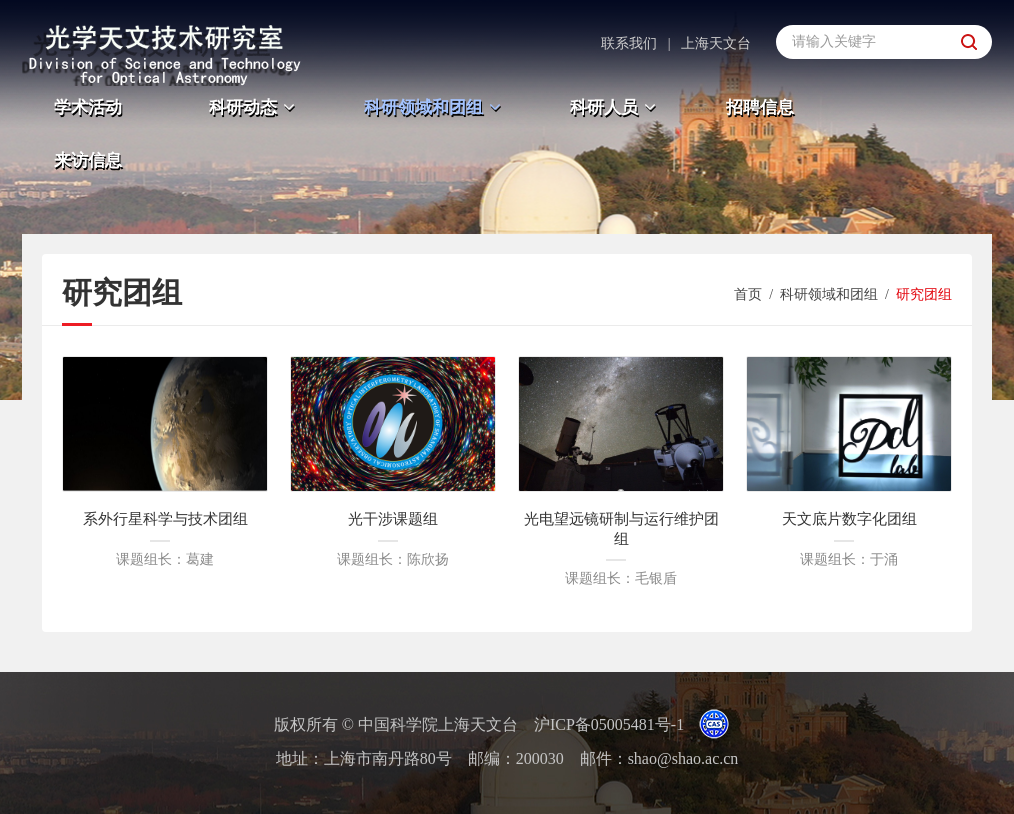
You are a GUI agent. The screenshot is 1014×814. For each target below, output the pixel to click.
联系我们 (629, 43)
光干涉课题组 (393, 519)
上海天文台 (716, 43)
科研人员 (615, 107)
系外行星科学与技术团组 (165, 519)
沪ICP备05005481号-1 (609, 724)
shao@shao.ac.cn (683, 758)
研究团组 (924, 294)
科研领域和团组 (435, 107)
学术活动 (88, 107)
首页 (748, 294)
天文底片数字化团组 (849, 519)
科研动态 (254, 107)
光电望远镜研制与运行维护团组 (621, 529)
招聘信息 (760, 107)
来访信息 (88, 160)
